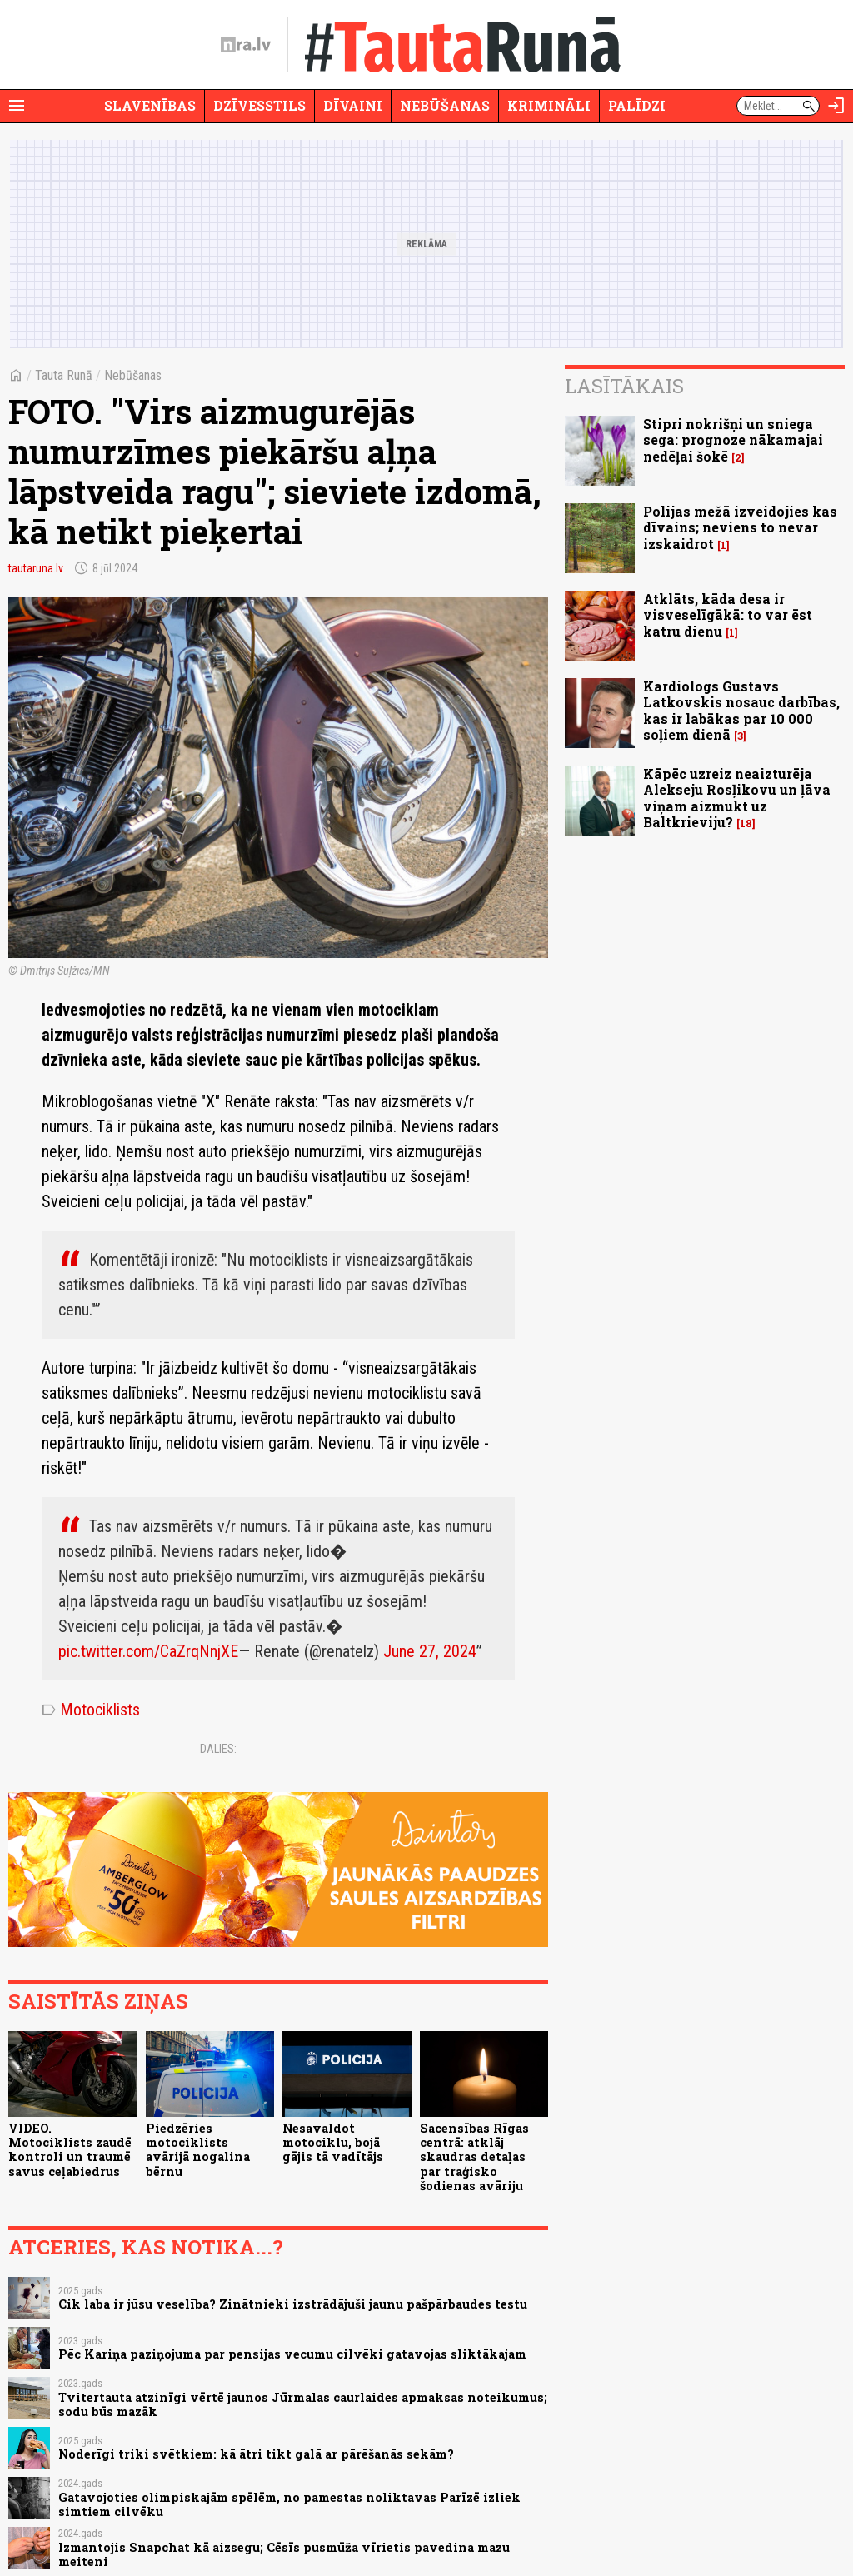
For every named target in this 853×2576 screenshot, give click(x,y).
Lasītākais (624, 385)
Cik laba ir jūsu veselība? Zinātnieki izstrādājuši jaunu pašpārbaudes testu (292, 2304)
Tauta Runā (63, 375)
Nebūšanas (445, 105)
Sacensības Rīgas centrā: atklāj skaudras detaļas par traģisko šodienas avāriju (474, 2157)
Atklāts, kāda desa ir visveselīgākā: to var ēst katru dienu (727, 614)
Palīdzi (637, 105)
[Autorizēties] (836, 105)
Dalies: (218, 1748)
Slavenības (150, 105)
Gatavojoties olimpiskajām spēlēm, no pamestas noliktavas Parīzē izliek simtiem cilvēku (289, 2504)
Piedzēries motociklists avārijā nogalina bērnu (198, 2149)
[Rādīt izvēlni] (16, 105)
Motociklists (91, 1710)
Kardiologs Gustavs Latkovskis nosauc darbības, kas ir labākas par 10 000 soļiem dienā (741, 710)
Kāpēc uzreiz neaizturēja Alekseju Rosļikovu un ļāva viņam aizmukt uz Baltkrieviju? (737, 798)
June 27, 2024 (429, 1651)
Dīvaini (352, 105)
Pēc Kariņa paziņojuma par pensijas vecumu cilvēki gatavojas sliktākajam (292, 2354)
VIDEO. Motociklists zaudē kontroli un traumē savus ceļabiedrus (70, 2149)
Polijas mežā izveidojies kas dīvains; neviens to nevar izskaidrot (740, 527)
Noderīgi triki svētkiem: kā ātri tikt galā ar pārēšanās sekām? (256, 2454)
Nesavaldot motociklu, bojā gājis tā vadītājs (332, 2142)
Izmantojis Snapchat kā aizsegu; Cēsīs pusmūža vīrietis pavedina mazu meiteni (284, 2554)
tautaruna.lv (35, 568)
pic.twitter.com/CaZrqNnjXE (148, 1651)
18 (746, 823)
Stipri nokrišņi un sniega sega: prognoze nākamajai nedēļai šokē (733, 439)
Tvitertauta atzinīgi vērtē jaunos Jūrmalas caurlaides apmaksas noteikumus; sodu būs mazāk (302, 2404)
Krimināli (549, 105)
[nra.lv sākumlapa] (246, 44)
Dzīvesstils (259, 105)
